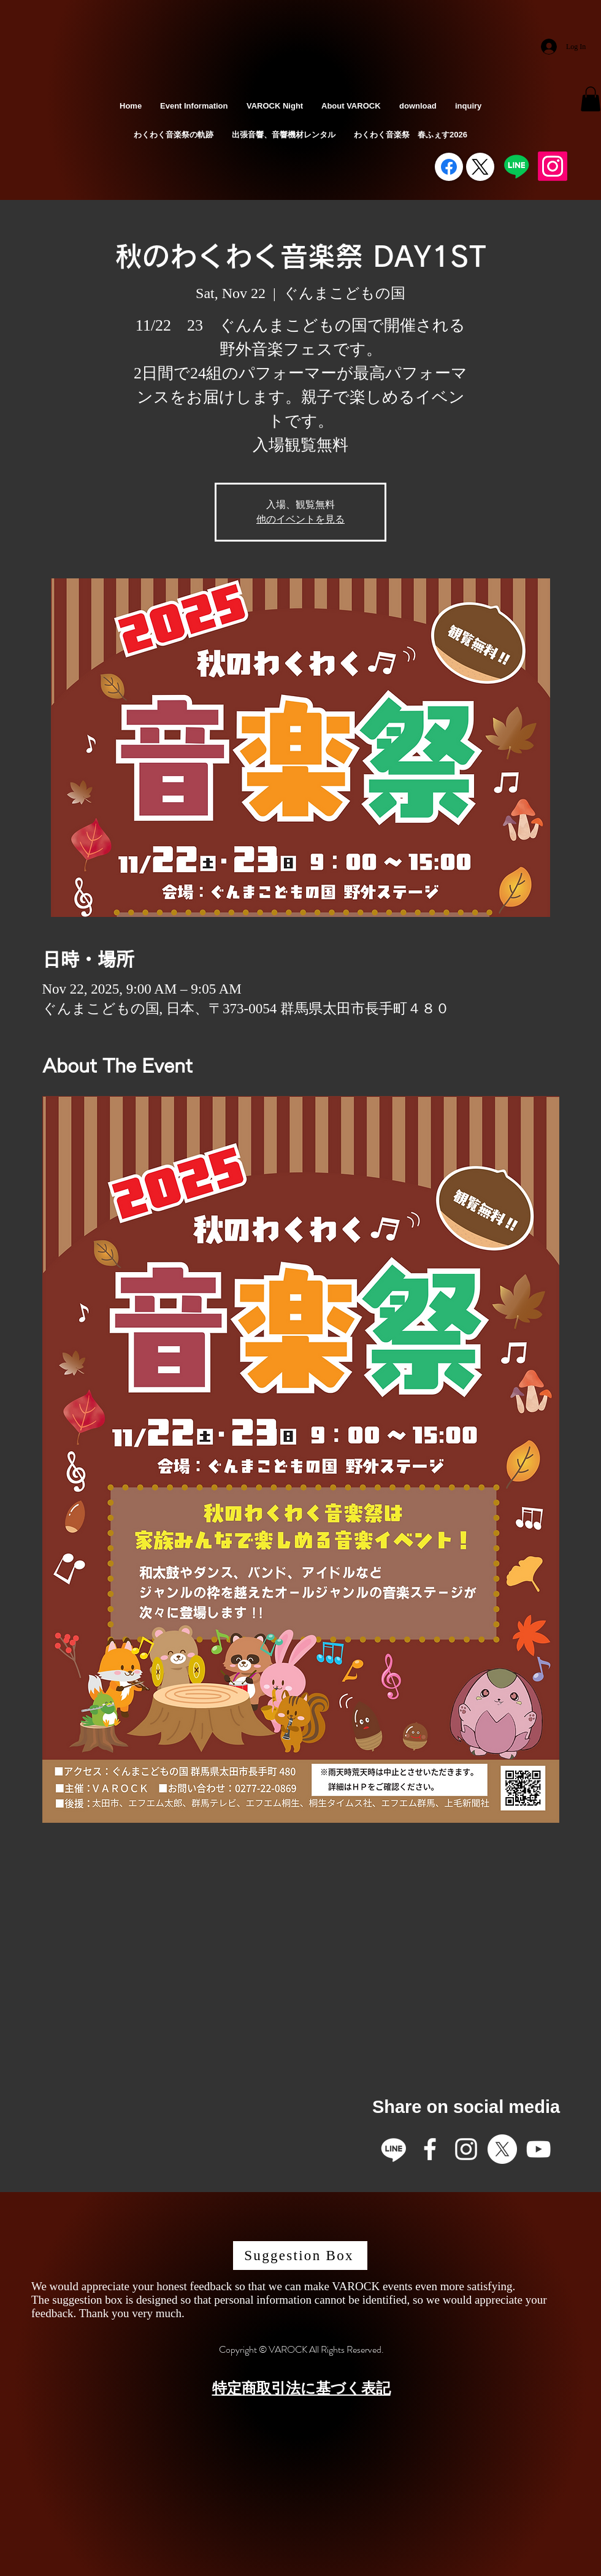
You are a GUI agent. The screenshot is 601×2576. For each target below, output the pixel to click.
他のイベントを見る (300, 519)
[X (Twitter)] (480, 167)
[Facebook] (449, 167)
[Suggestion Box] (300, 2255)
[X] (502, 2149)
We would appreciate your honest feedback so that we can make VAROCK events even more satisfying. (273, 2286)
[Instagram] (552, 166)
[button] (590, 99)
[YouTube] (538, 2149)
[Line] (516, 166)
